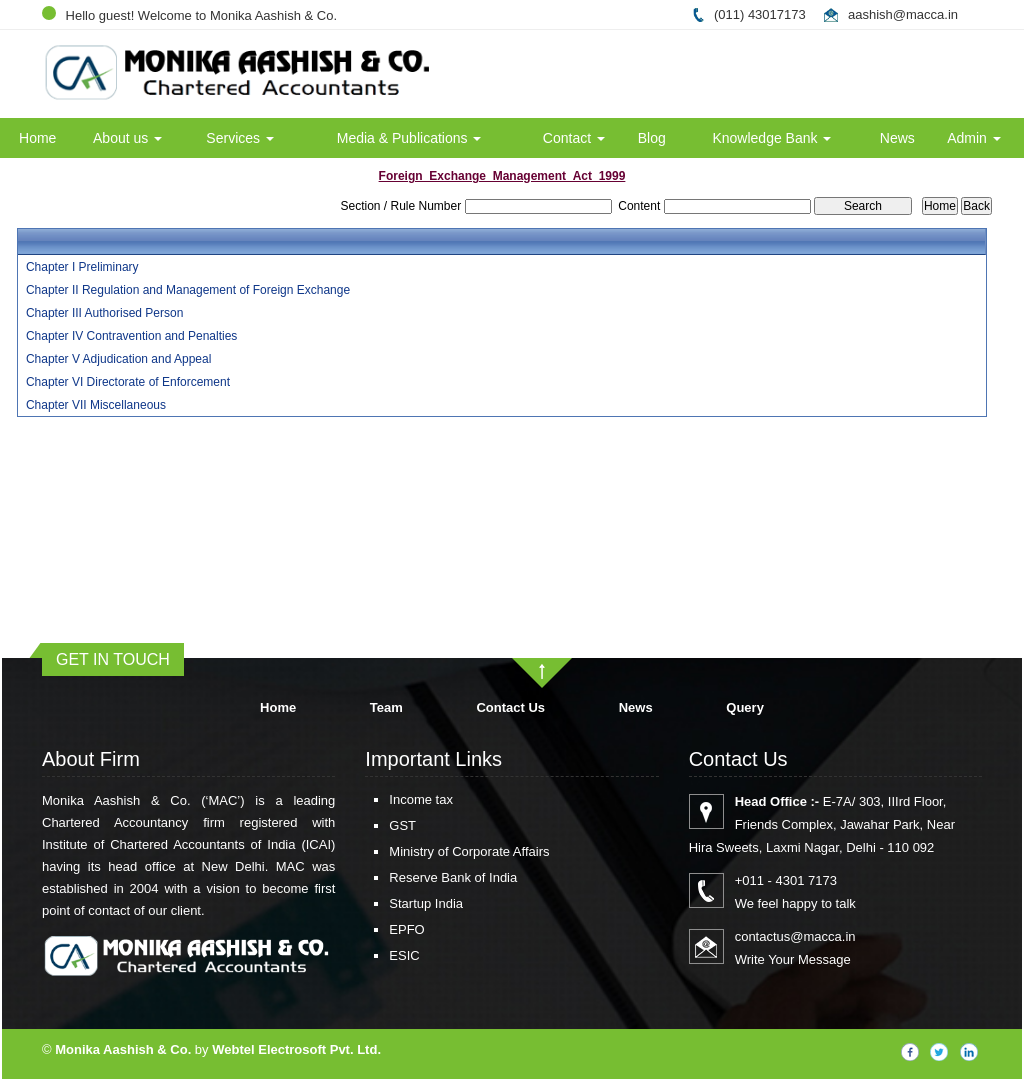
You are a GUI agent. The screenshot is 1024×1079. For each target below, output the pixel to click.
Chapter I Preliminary (82, 267)
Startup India (403, 903)
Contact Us (510, 707)
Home (37, 138)
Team (386, 707)
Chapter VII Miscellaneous (96, 405)
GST (379, 825)
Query (745, 707)
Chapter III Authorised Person (104, 313)
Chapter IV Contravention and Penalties (131, 336)
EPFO (383, 929)
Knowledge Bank (771, 138)
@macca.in (925, 14)
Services (240, 138)
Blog (652, 138)
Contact (574, 138)
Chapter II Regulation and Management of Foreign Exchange (188, 290)
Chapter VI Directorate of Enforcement (128, 382)
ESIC (381, 955)
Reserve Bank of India (430, 877)
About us (127, 138)
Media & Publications (409, 138)
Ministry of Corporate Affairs (446, 851)
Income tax (398, 799)
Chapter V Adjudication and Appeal (118, 359)
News (897, 138)
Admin (974, 138)
